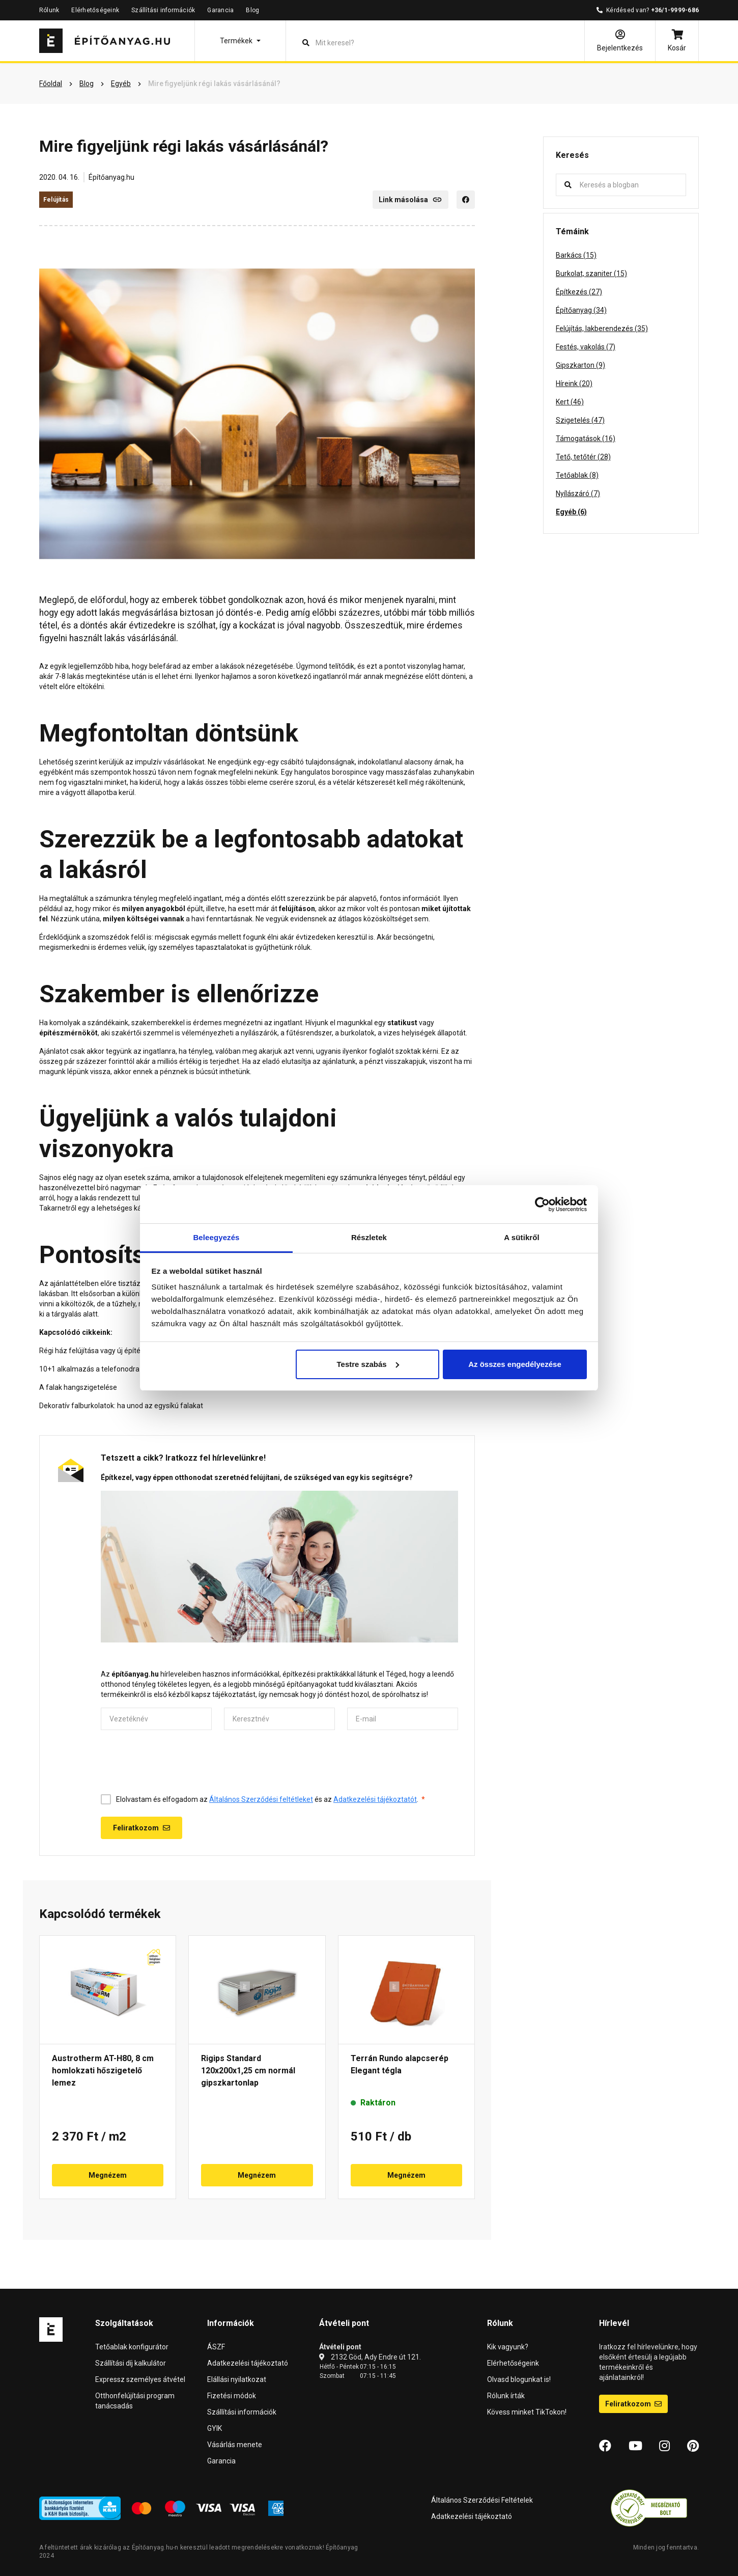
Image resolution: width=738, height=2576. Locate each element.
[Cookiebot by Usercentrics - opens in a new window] (542, 1204)
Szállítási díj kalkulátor (130, 2363)
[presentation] (178, 1762)
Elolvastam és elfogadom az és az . (270, 1799)
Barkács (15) (576, 255)
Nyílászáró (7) (578, 493)
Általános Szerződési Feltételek (482, 2500)
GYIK (214, 2428)
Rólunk (49, 10)
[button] (240, 40)
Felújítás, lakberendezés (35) (602, 328)
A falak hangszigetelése (78, 1387)
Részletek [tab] (369, 1237)
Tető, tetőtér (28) (583, 457)
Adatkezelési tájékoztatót (375, 1799)
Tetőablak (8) (577, 475)
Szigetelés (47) (580, 420)
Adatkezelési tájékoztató (247, 2363)
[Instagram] (664, 2446)
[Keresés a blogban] (629, 185)
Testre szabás (367, 1364)
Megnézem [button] (108, 2175)
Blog (252, 10)
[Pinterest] (693, 2446)
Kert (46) (570, 402)
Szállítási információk (163, 10)
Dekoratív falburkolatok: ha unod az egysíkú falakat (121, 1406)
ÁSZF (216, 2347)
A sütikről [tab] (522, 1237)
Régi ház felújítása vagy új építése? (95, 1351)
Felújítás (56, 199)
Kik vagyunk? (507, 2347)
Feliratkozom (633, 2404)
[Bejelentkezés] (620, 40)
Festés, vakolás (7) (585, 347)
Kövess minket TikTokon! (526, 2412)
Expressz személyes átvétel (140, 2379)
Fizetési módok (231, 2396)
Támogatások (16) (585, 438)
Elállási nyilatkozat (236, 2379)
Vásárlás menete (234, 2445)
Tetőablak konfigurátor (131, 2347)
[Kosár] (677, 40)
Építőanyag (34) (581, 310)
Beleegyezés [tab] (216, 1237)
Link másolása (410, 200)
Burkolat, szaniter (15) (591, 273)
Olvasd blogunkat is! (519, 2379)
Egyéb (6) (571, 512)
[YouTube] (635, 2446)
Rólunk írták (506, 2396)
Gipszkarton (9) (580, 365)
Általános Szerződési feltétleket (261, 1799)
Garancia (220, 10)
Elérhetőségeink (95, 10)
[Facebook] (466, 199)
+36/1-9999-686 (675, 10)
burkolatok (357, 1033)
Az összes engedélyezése (514, 1364)
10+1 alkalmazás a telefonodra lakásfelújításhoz (117, 1369)
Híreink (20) (574, 383)
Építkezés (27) (579, 292)
